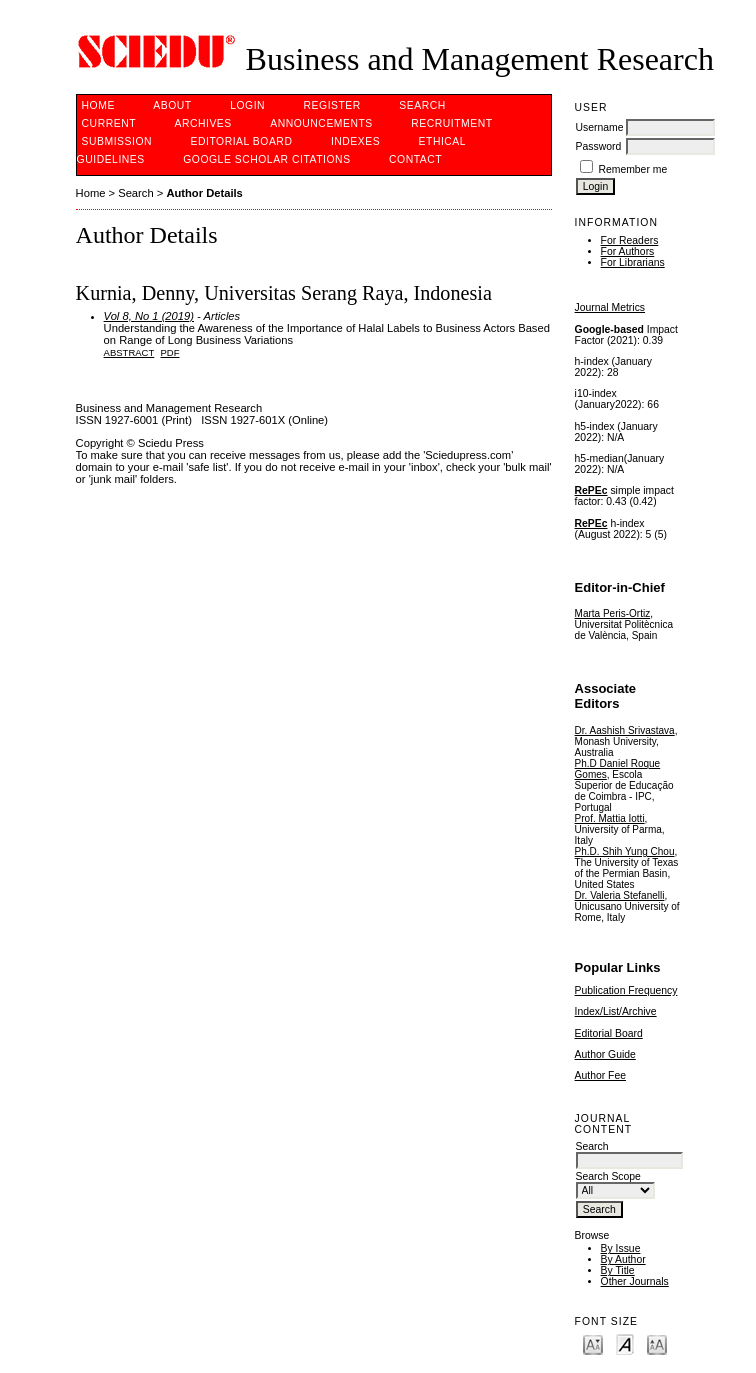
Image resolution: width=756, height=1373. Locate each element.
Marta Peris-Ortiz (613, 613)
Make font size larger (657, 1343)
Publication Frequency (626, 990)
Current (109, 123)
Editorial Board (609, 1033)
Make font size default (625, 1343)
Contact (415, 159)
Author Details (204, 193)
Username (600, 127)
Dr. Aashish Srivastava (625, 730)
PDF (170, 352)
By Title (618, 1270)
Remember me (632, 169)
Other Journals (635, 1281)
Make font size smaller (593, 1343)
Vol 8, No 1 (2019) (149, 316)
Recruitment (451, 123)
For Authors (628, 251)
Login (247, 105)
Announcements (321, 123)
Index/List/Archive (616, 1011)
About (172, 105)
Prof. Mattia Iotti (610, 818)
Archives (202, 123)
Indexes (355, 141)
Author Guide (605, 1054)
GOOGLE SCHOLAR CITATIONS (266, 159)
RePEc (591, 490)
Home (98, 105)
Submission (117, 141)
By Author (623, 1259)
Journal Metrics (610, 307)
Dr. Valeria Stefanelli (620, 895)
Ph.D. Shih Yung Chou (625, 851)
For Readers (630, 240)
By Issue (621, 1248)
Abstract (129, 352)
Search (422, 105)
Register (332, 105)
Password (599, 146)
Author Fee (600, 1075)
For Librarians (633, 262)
